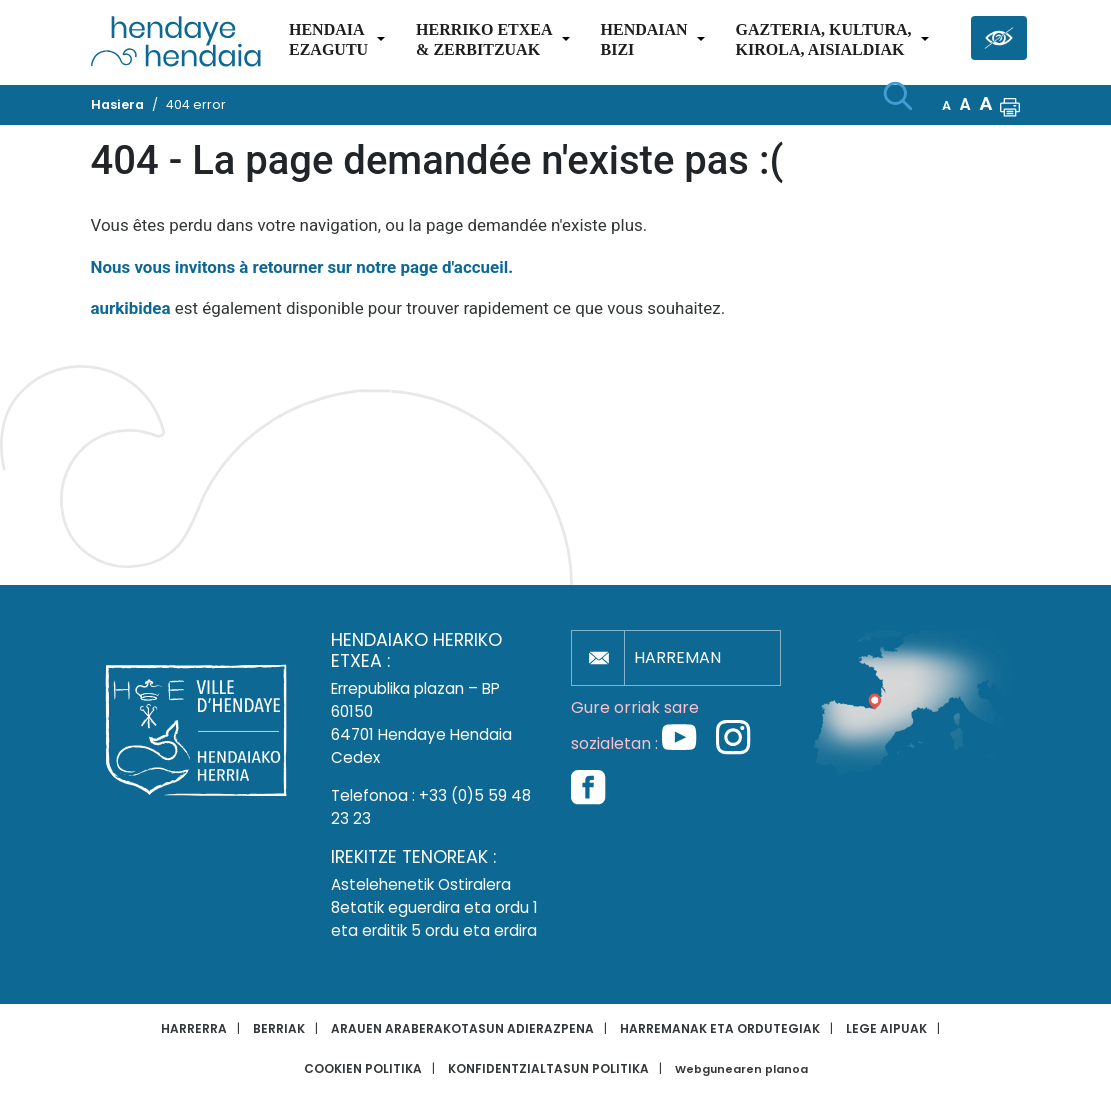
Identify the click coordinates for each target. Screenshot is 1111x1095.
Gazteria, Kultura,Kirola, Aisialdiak (824, 39)
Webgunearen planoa (741, 1069)
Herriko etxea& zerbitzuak (484, 39)
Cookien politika (363, 1068)
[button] (1010, 105)
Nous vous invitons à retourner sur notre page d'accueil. (302, 267)
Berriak (279, 1028)
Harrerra (194, 1028)
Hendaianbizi (644, 39)
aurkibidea (131, 308)
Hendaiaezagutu (328, 39)
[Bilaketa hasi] (898, 96)
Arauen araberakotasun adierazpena (462, 1028)
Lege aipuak (886, 1028)
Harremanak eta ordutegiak (720, 1028)
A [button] (946, 105)
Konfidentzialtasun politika (548, 1068)
